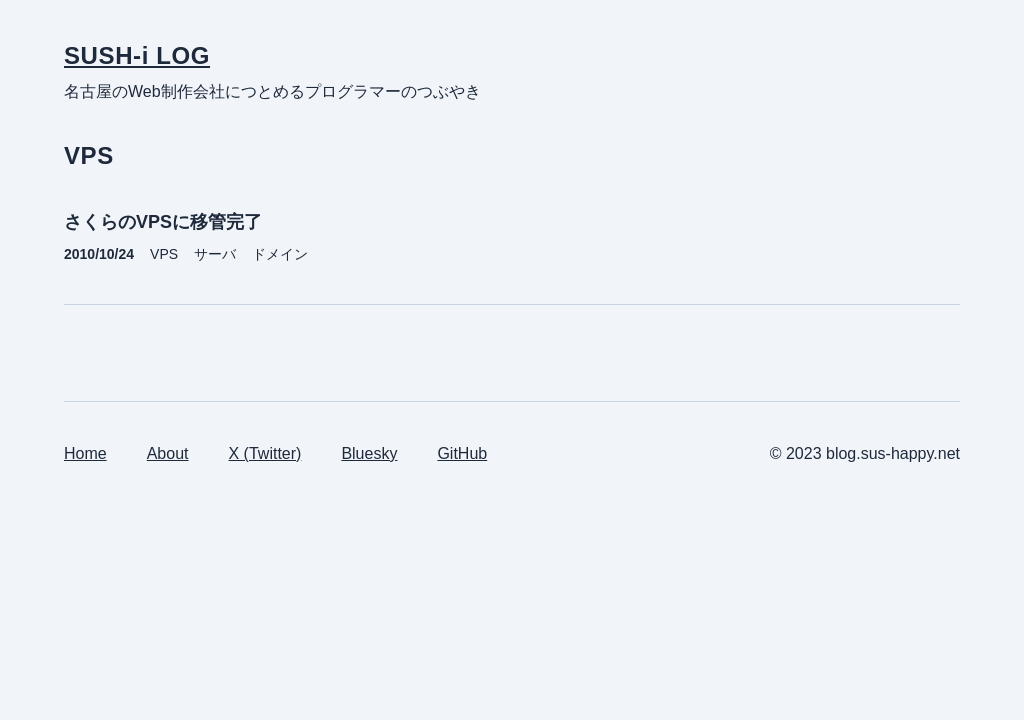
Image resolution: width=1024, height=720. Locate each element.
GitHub (462, 453)
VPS (164, 254)
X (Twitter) (265, 453)
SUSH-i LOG (137, 55)
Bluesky (369, 453)
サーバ (215, 254)
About (168, 453)
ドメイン (280, 254)
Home (85, 453)
